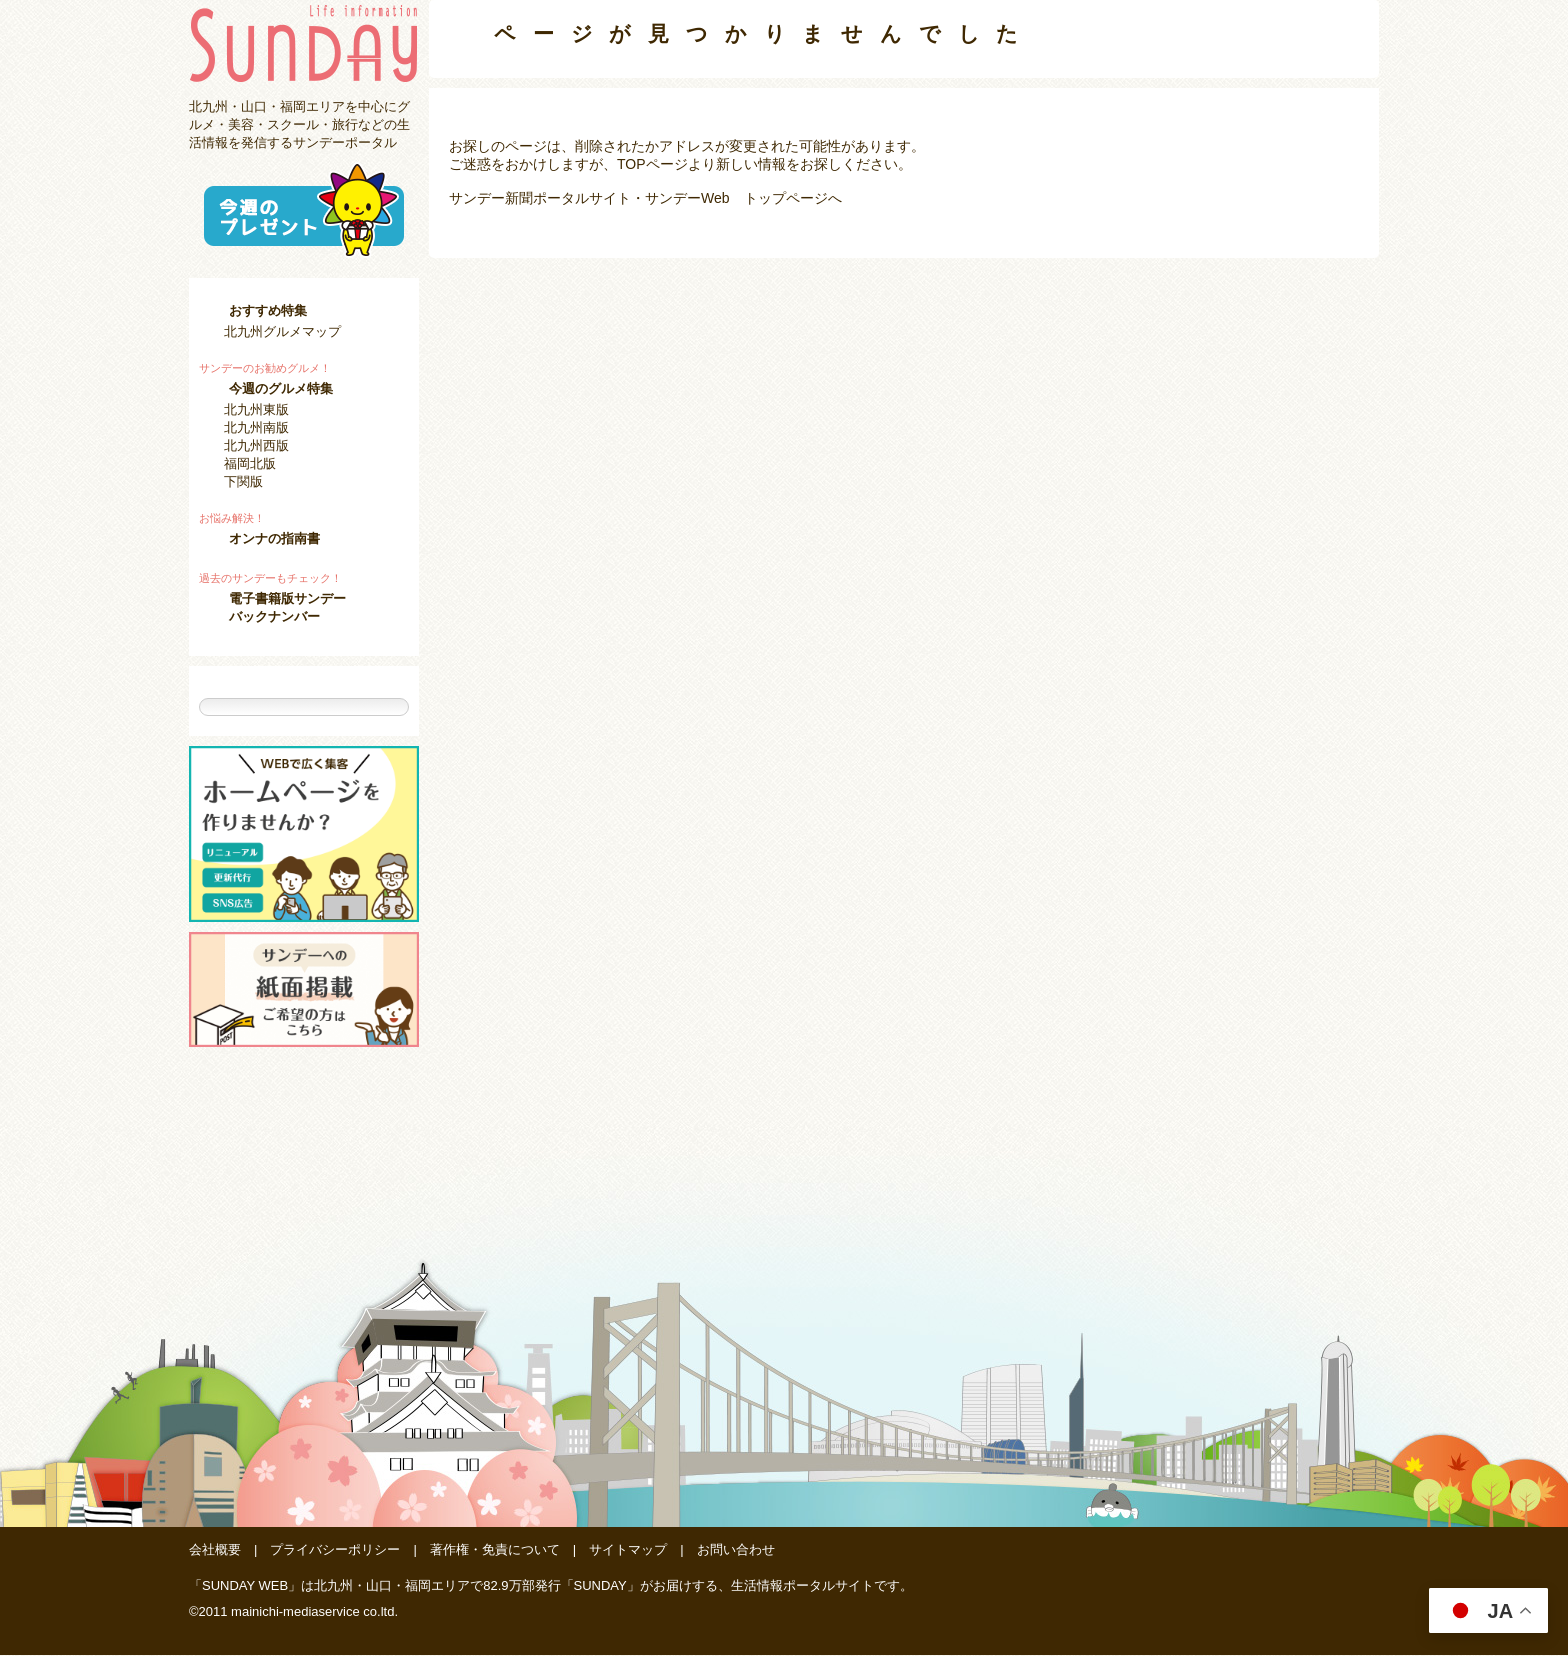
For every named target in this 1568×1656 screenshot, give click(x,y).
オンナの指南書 (274, 538)
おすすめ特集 (268, 310)
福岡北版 (250, 463)
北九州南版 (256, 427)
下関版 (243, 481)
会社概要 (215, 1550)
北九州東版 (256, 409)
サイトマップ (628, 1550)
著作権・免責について (495, 1550)
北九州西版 (256, 445)
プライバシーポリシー (335, 1550)
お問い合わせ (736, 1550)
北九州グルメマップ (282, 331)
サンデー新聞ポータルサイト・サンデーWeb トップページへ (645, 198)
